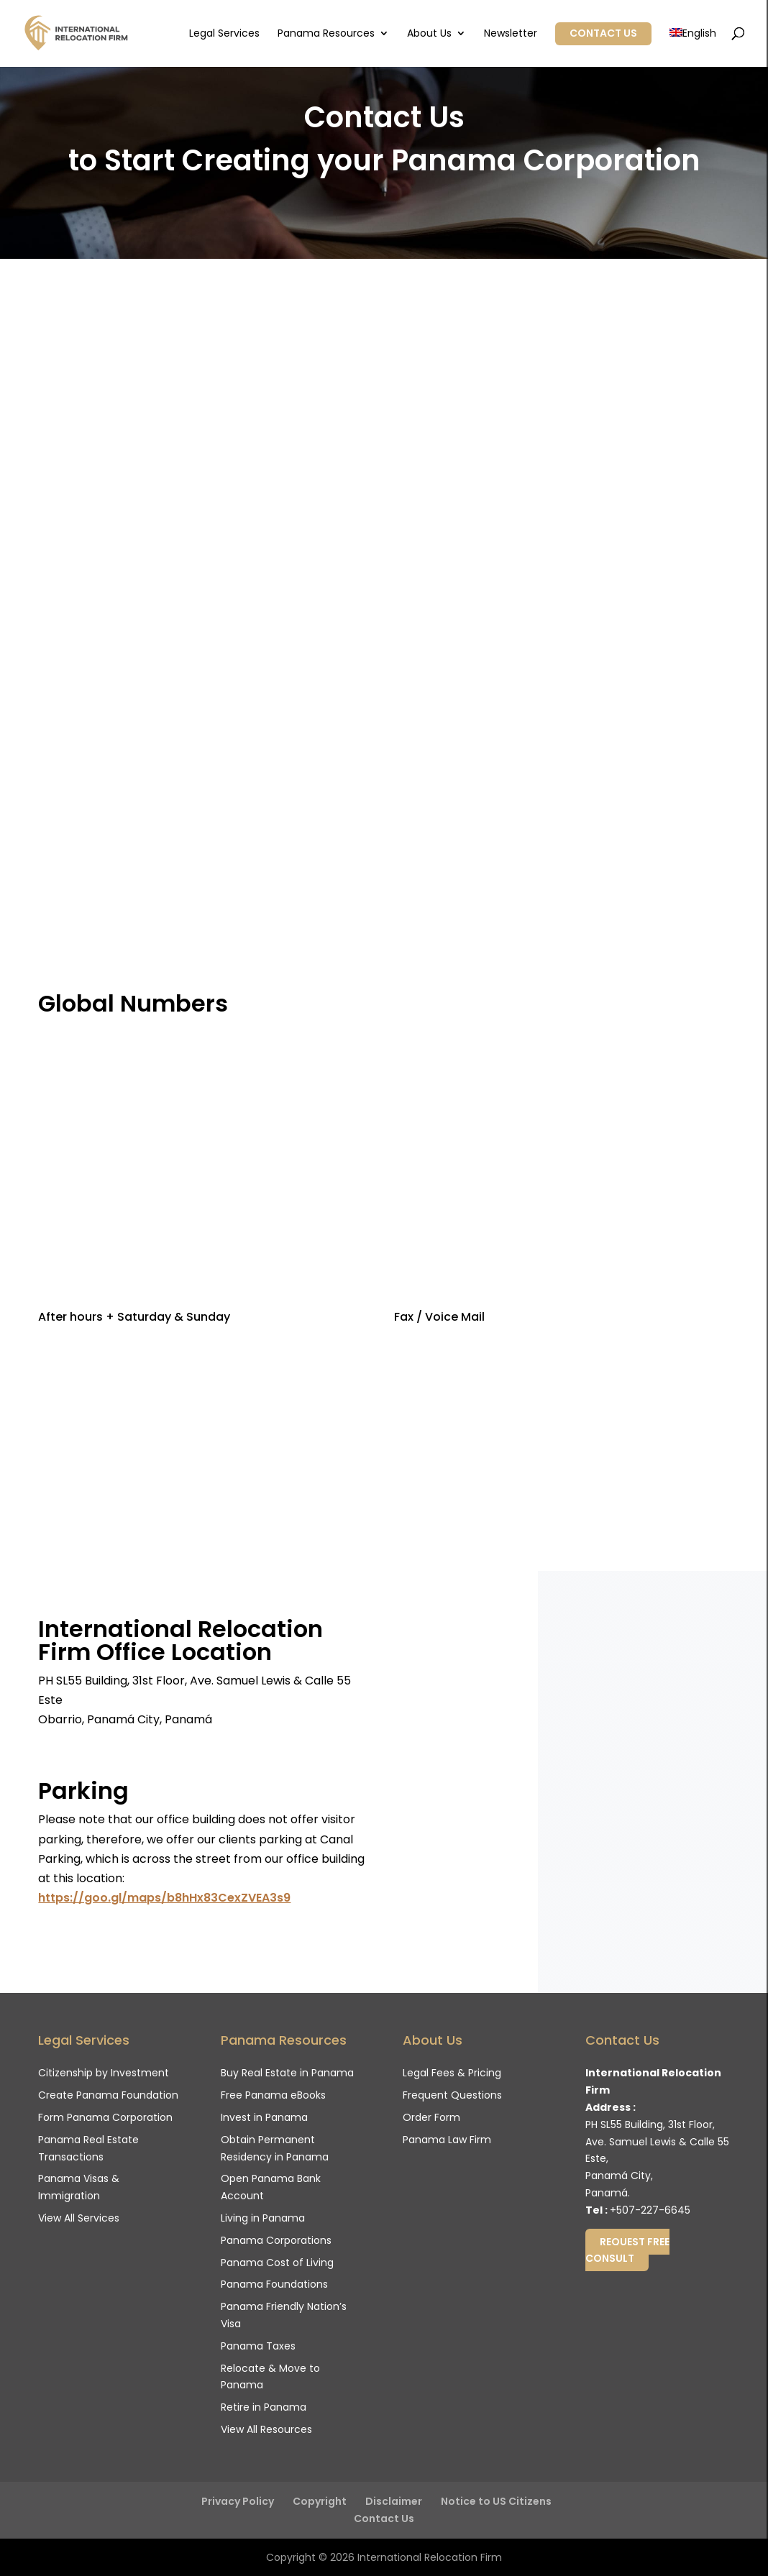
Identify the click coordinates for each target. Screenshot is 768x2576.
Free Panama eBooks (273, 2095)
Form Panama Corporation (105, 2117)
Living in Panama (263, 2218)
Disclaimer (393, 2500)
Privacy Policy (237, 2500)
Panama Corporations (276, 2240)
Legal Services (224, 34)
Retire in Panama (263, 2407)
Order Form (431, 2117)
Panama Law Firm (447, 2139)
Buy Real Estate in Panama (287, 2073)
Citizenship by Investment (103, 2073)
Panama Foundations (274, 2284)
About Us (429, 34)
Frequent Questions (452, 2095)
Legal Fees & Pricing (452, 2073)
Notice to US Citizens (496, 2500)
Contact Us (603, 33)
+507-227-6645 (650, 2210)
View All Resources (266, 2429)
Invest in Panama (264, 2117)
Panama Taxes (258, 2346)
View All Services (78, 2218)
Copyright (320, 2500)
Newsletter (510, 34)
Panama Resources (326, 34)
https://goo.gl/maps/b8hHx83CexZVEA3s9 (164, 1897)
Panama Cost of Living (277, 2262)
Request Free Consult (627, 2250)
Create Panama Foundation (108, 2095)
